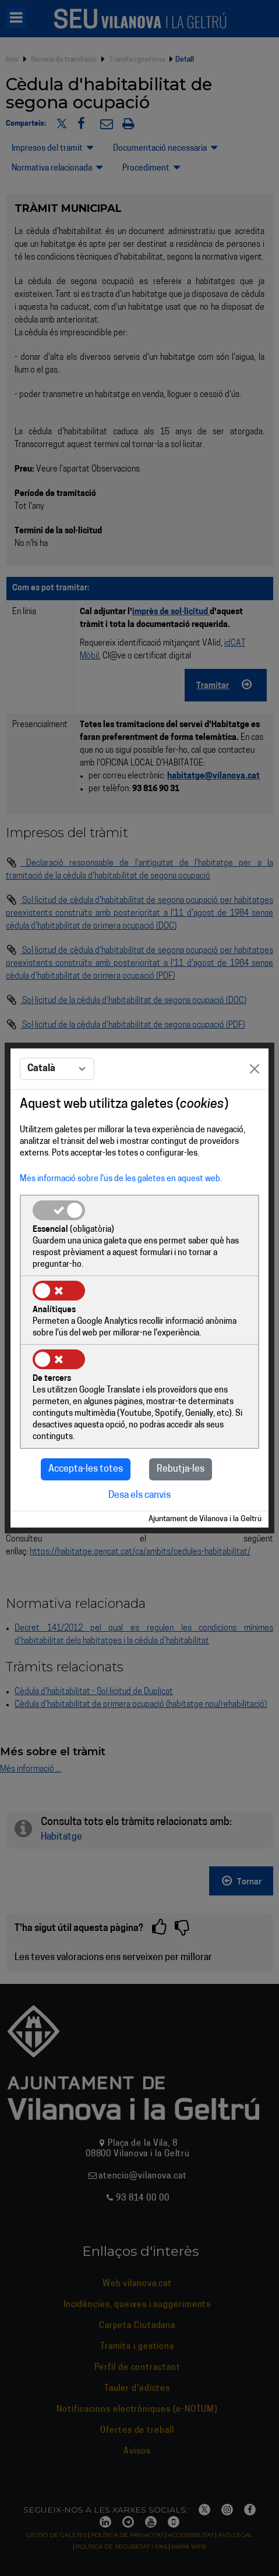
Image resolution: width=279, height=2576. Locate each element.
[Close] (254, 1069)
